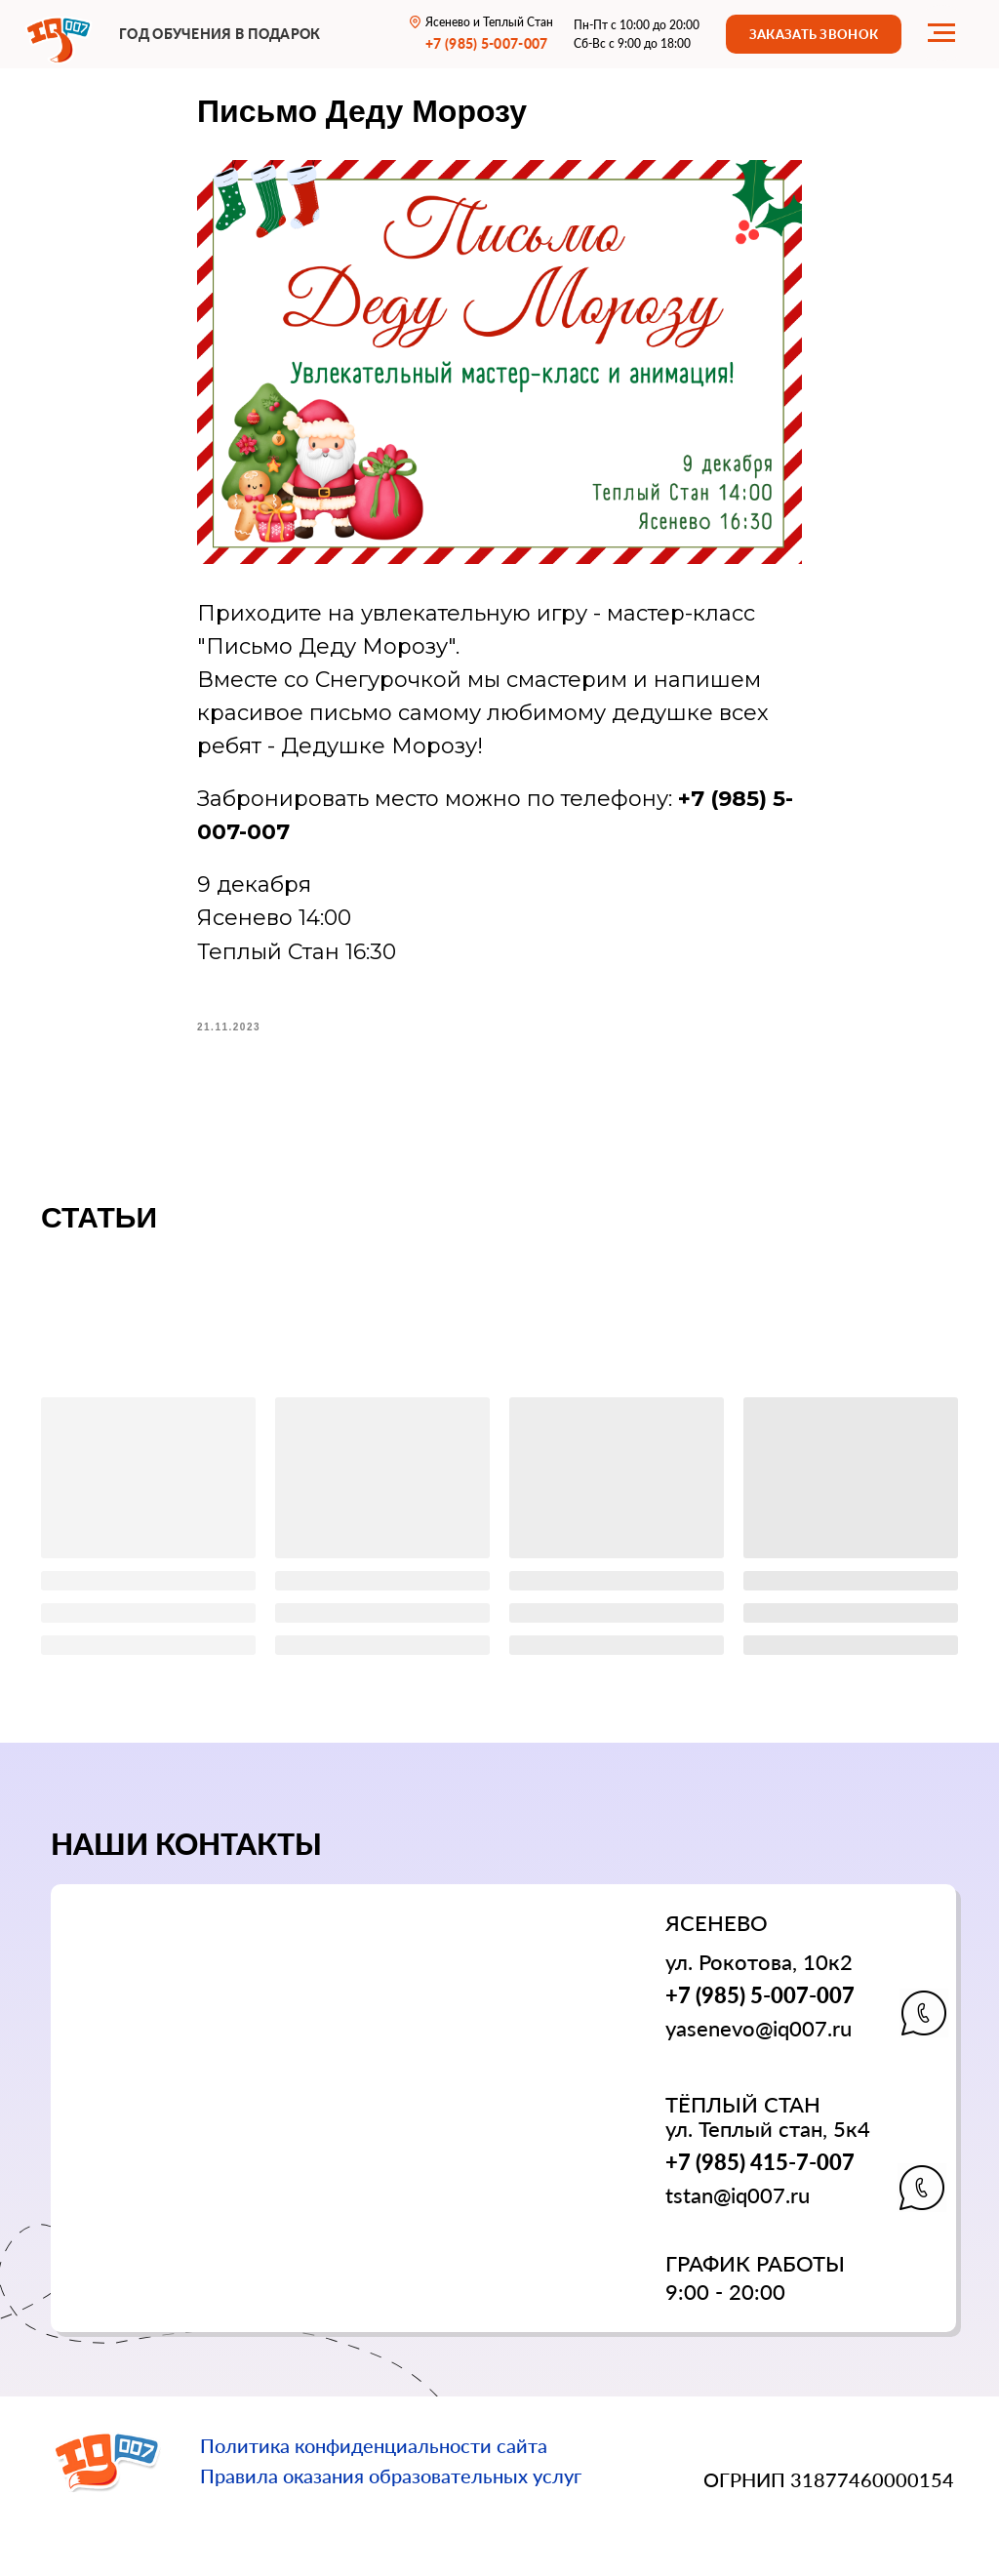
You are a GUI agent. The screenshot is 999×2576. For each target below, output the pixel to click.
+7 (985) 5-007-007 (760, 1995)
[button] (813, 34)
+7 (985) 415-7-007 (760, 2162)
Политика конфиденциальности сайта (373, 2445)
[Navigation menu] (941, 33)
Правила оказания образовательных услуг (390, 2475)
